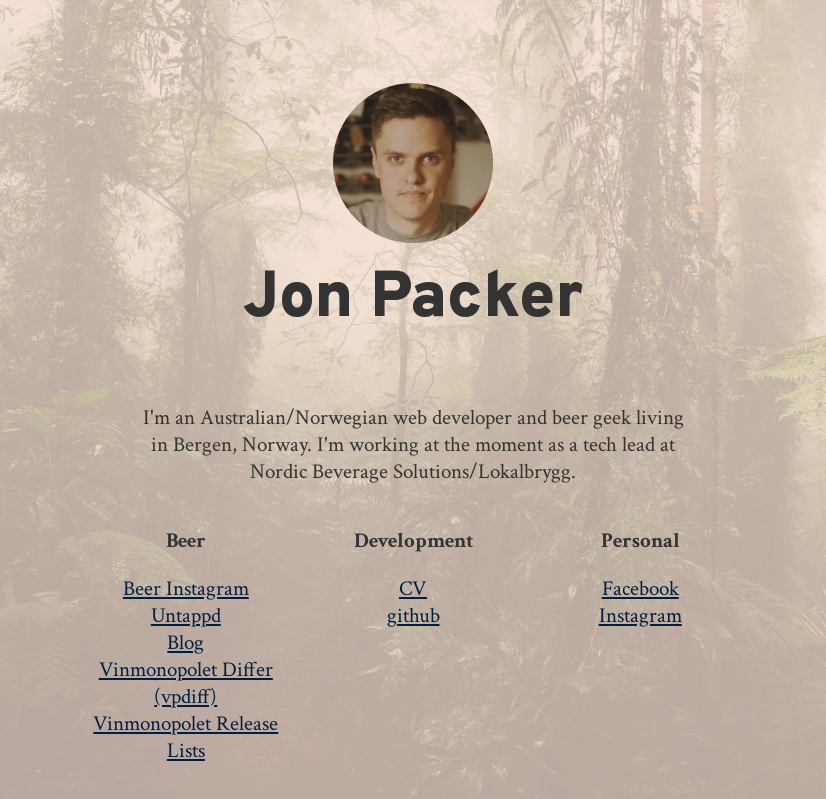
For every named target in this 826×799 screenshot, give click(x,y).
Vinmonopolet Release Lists (185, 737)
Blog (185, 642)
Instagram (640, 615)
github (413, 615)
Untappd (186, 615)
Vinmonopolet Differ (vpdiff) (186, 683)
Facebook (640, 588)
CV (413, 588)
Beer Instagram (186, 588)
